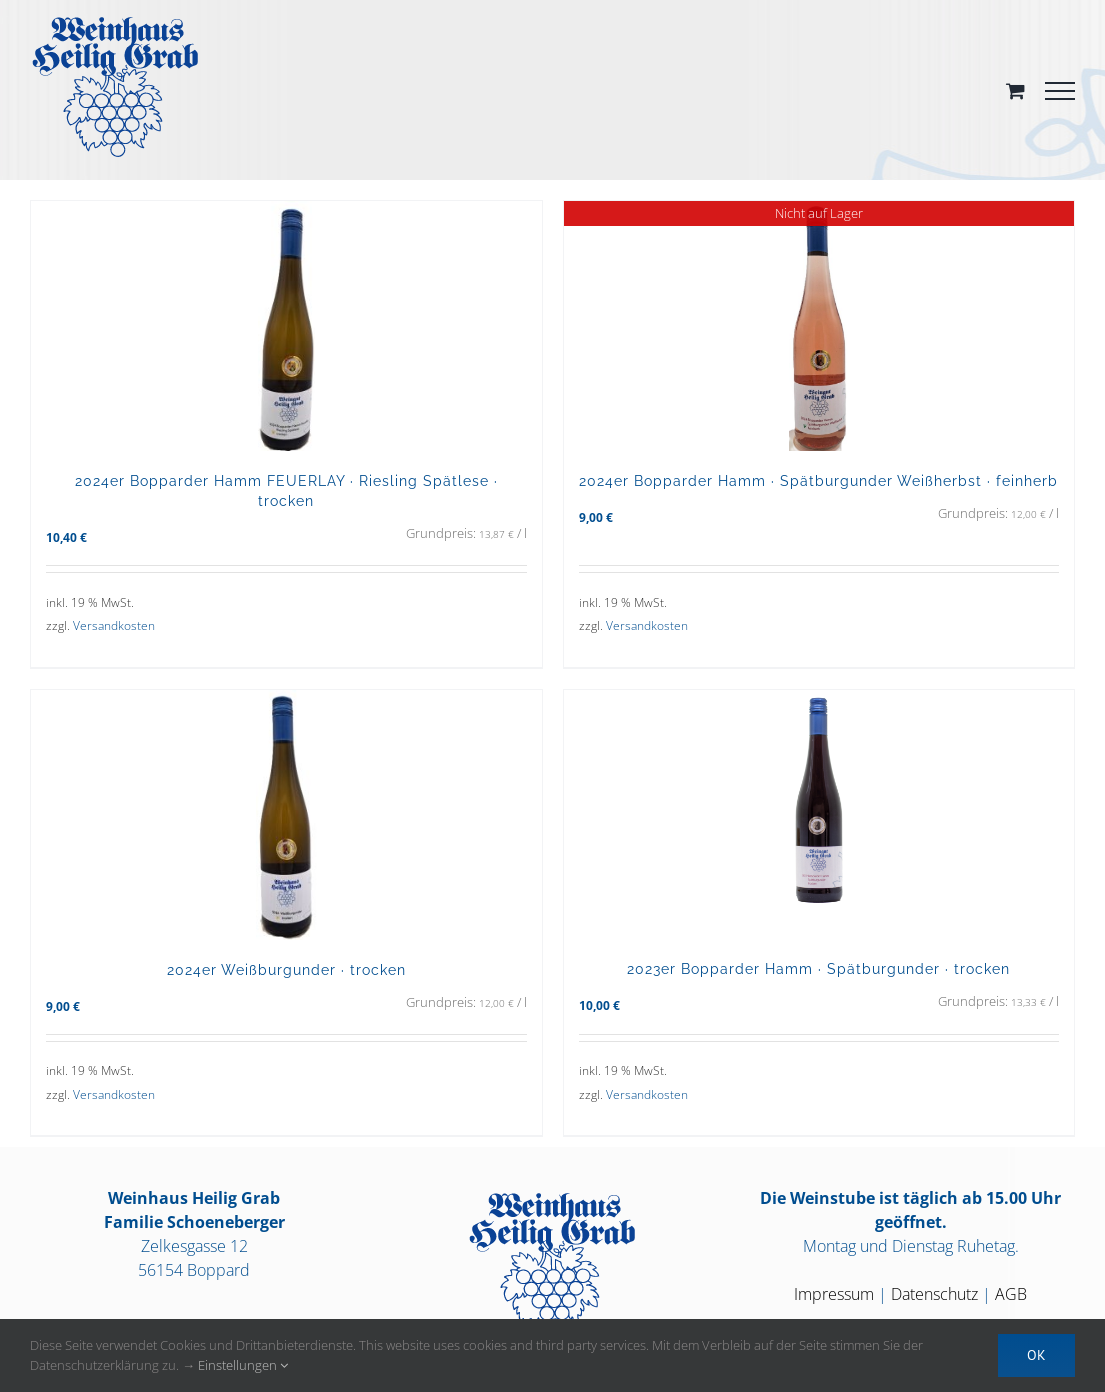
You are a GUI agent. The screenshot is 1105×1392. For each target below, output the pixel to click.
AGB (1011, 1294)
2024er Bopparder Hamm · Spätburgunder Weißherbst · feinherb (818, 480)
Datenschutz (934, 1294)
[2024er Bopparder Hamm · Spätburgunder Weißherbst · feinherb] (819, 326)
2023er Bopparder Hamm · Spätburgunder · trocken (818, 968)
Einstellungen (243, 1365)
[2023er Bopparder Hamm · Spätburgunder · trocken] (819, 815)
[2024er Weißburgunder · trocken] (286, 815)
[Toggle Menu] (1060, 91)
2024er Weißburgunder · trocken (286, 969)
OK (1036, 1355)
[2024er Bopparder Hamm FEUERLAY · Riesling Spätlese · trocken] (286, 326)
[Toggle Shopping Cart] (1015, 90)
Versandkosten (114, 625)
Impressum (834, 1294)
